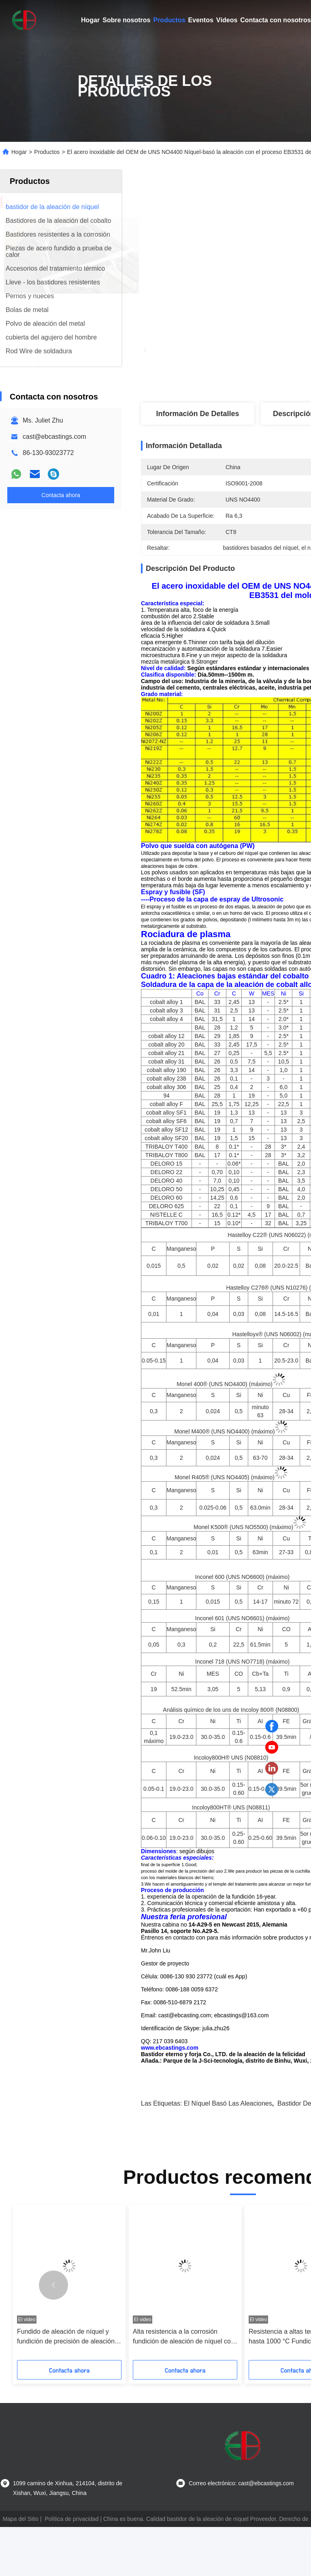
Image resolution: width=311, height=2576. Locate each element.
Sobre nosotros (126, 20)
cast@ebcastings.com (54, 436)
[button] (53, 2334)
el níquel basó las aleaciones (228, 2152)
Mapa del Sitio (20, 2568)
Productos (169, 20)
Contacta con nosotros (275, 20)
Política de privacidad (71, 2568)
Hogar (90, 20)
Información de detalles (197, 414)
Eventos (200, 20)
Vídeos (226, 20)
